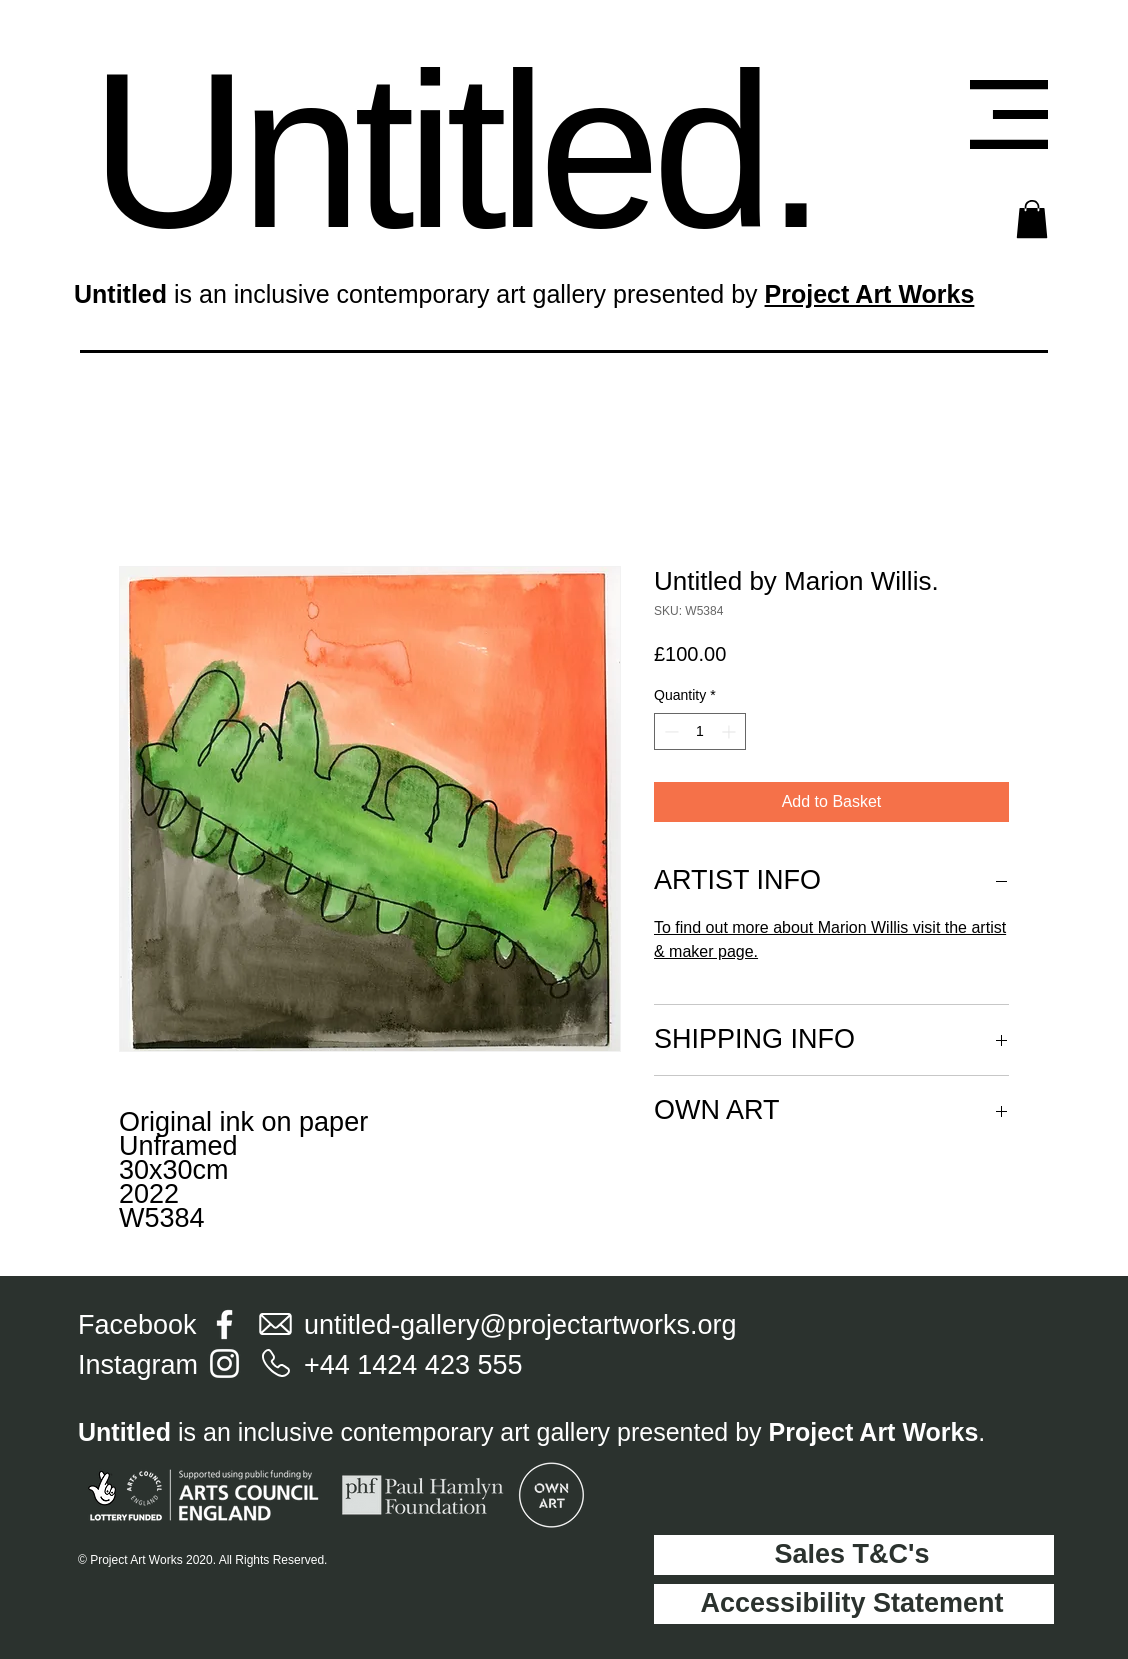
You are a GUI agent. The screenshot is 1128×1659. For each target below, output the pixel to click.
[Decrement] (669, 731)
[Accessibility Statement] (854, 1604)
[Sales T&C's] (854, 1555)
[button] (1009, 114)
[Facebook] (224, 1324)
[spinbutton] (700, 731)
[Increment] (730, 731)
